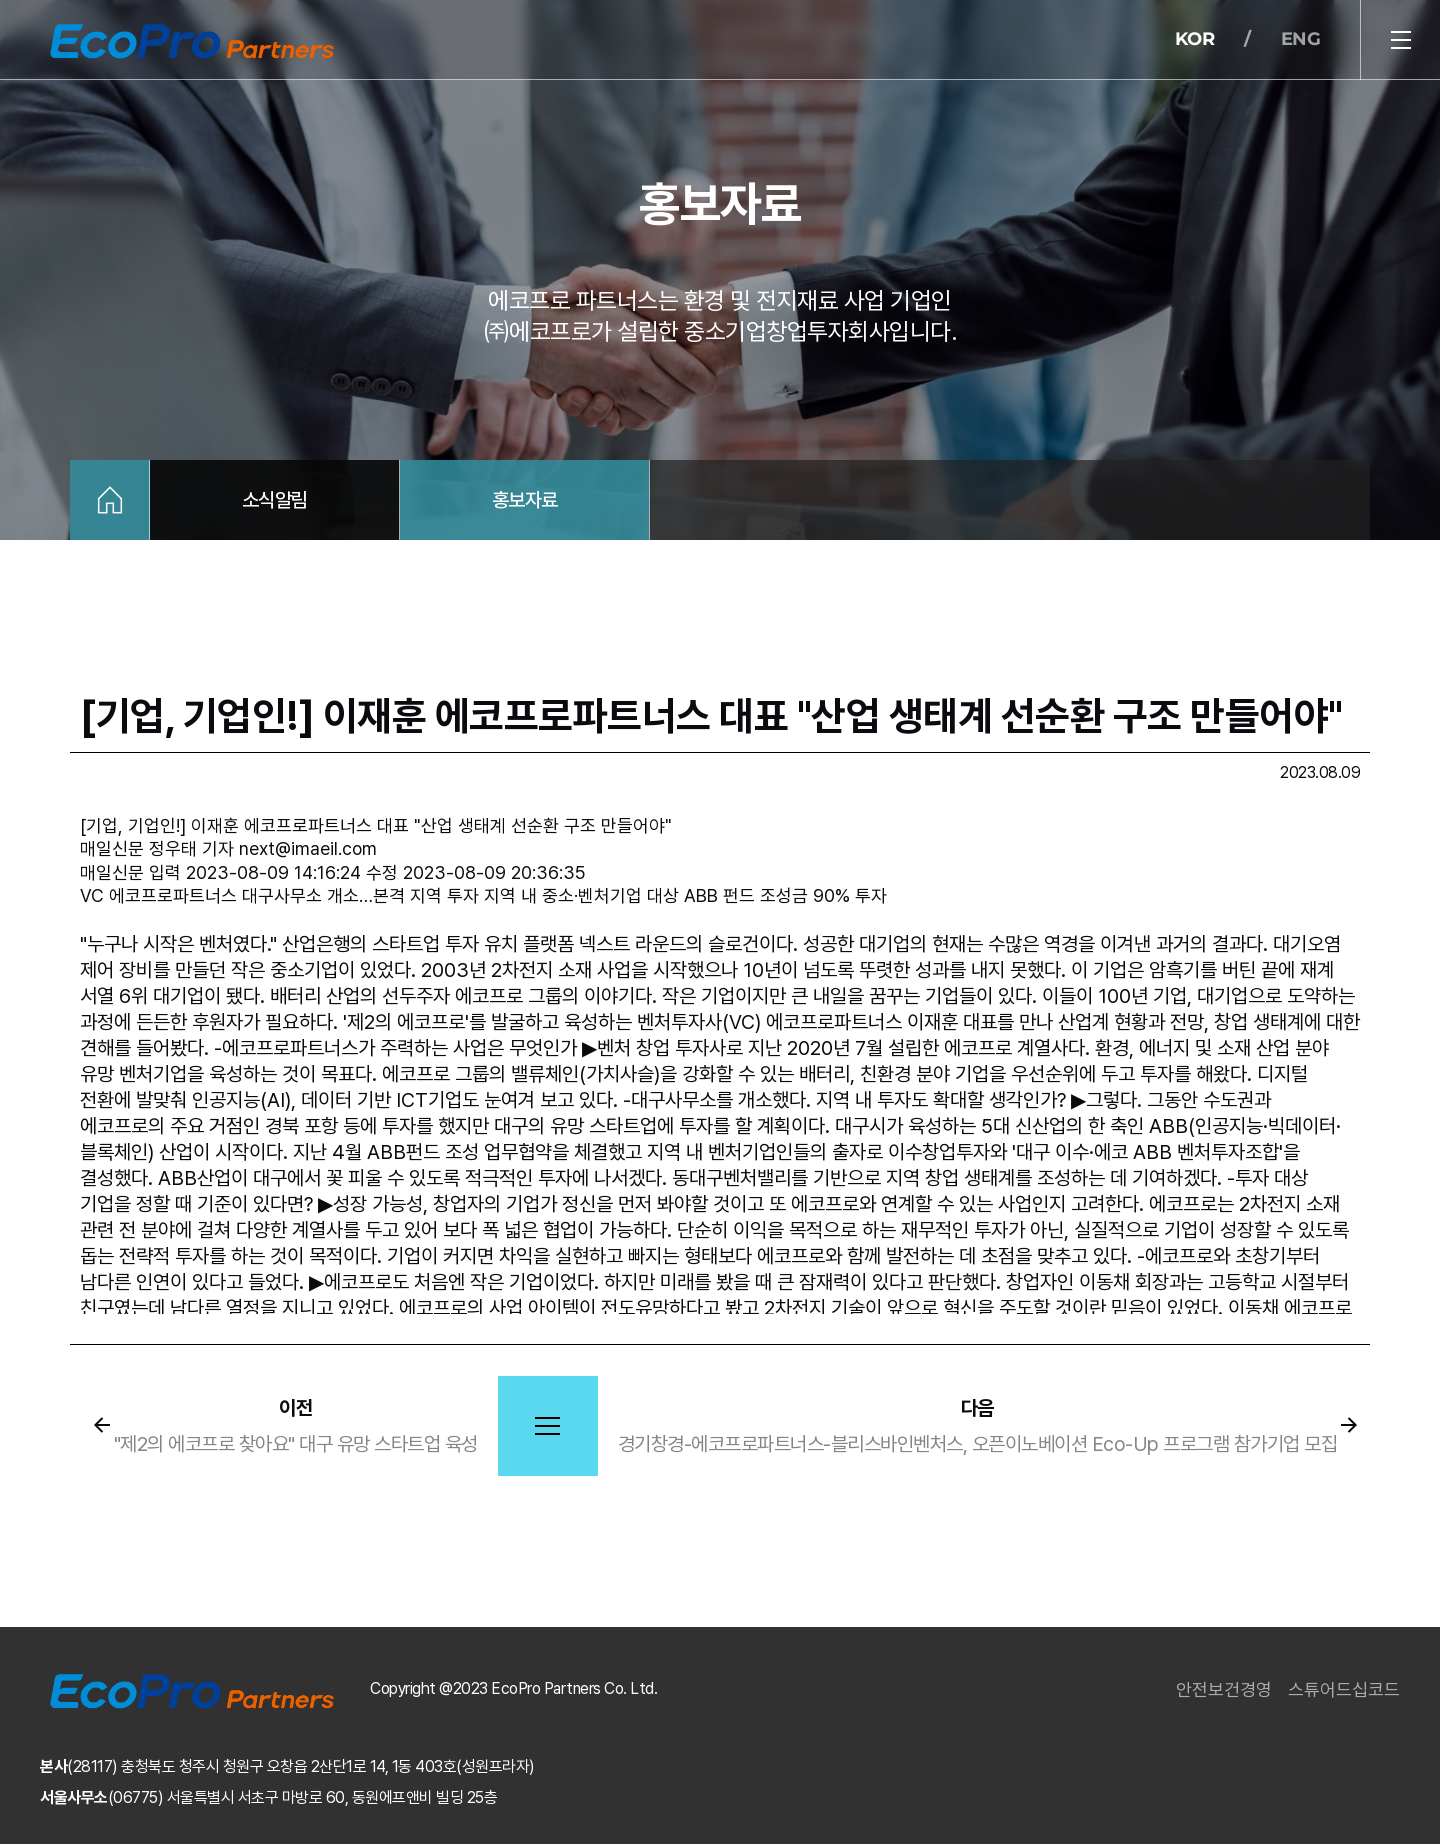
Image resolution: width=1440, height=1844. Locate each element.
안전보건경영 (1224, 1689)
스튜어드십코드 (1344, 1689)
